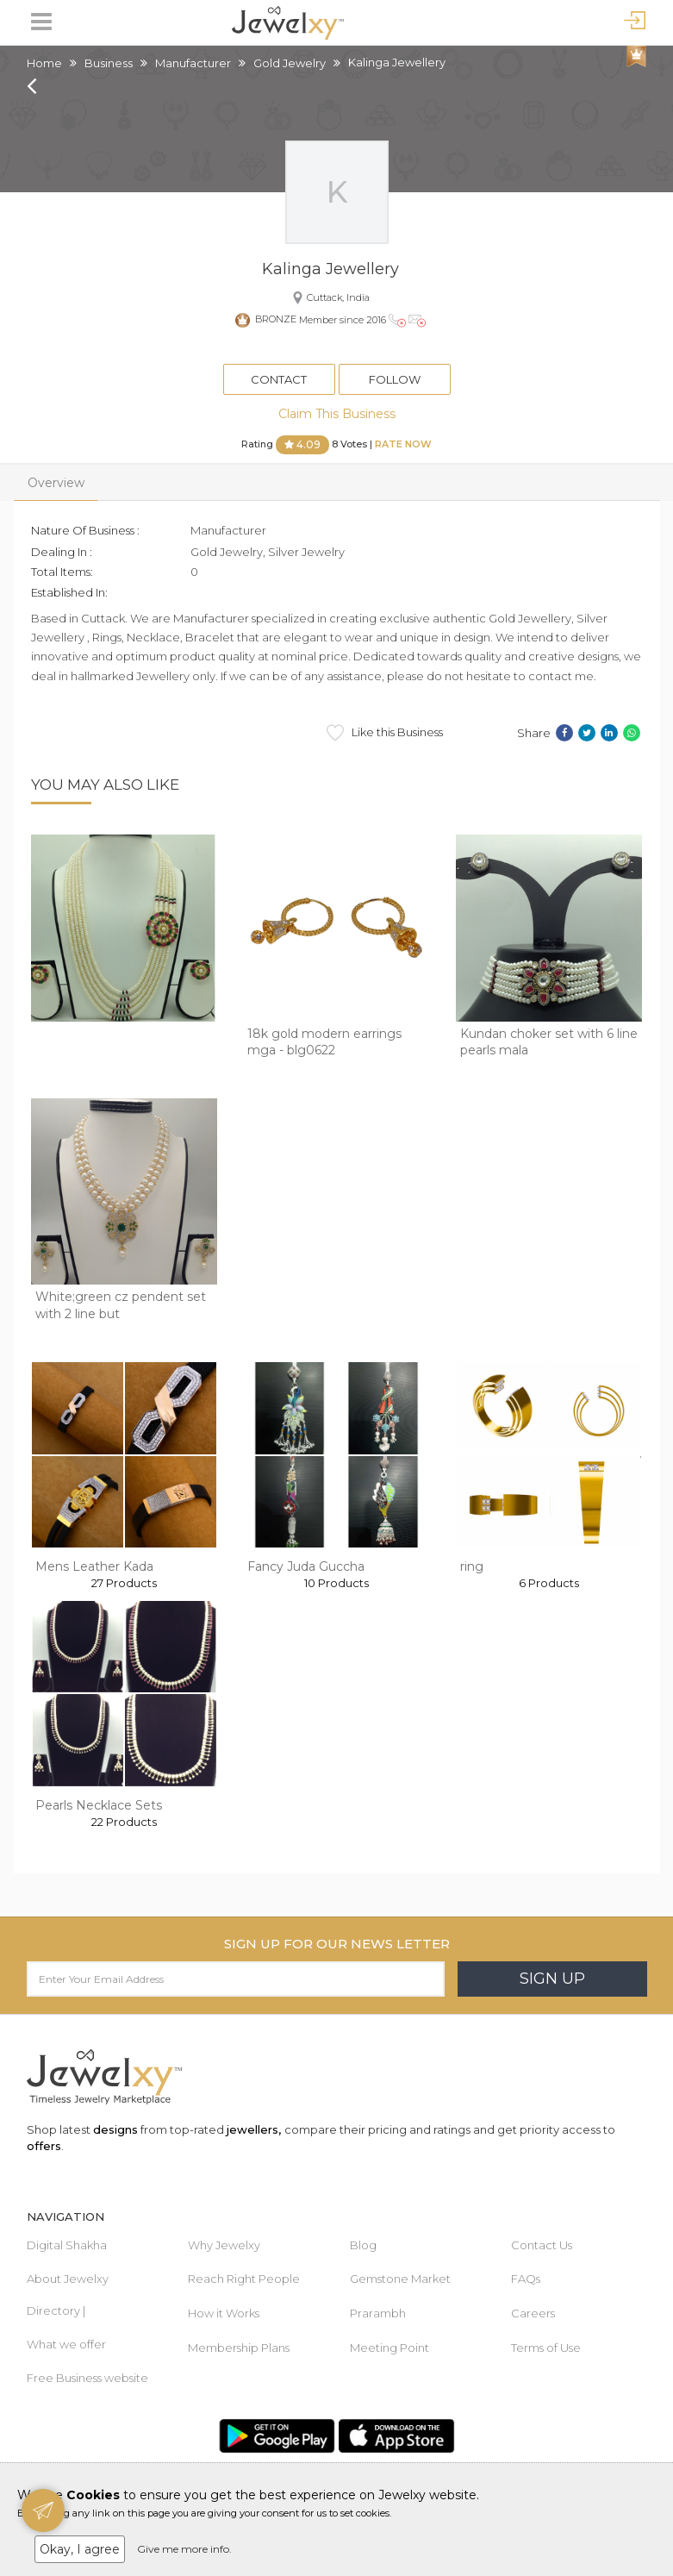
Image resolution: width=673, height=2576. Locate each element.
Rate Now (403, 444)
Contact (279, 379)
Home (44, 63)
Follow (395, 379)
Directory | (56, 2310)
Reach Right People (244, 2278)
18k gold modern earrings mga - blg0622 (324, 1042)
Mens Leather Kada (94, 1566)
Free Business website (87, 2378)
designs (115, 2129)
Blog (363, 2245)
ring (471, 1566)
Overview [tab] (56, 483)
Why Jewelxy (224, 2245)
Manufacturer (193, 63)
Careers (533, 2313)
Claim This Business (337, 414)
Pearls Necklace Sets (98, 1805)
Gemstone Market (400, 2278)
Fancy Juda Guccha (306, 1566)
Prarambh (378, 2313)
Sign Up (552, 1978)
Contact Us (541, 2245)
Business (108, 63)
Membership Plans (239, 2347)
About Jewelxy (68, 2278)
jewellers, (254, 2129)
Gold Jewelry (289, 63)
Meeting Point (389, 2347)
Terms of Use (546, 2347)
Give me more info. (184, 2548)
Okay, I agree (80, 2549)
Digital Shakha (67, 2245)
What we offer (66, 2344)
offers (44, 2146)
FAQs (525, 2278)
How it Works (223, 2313)
